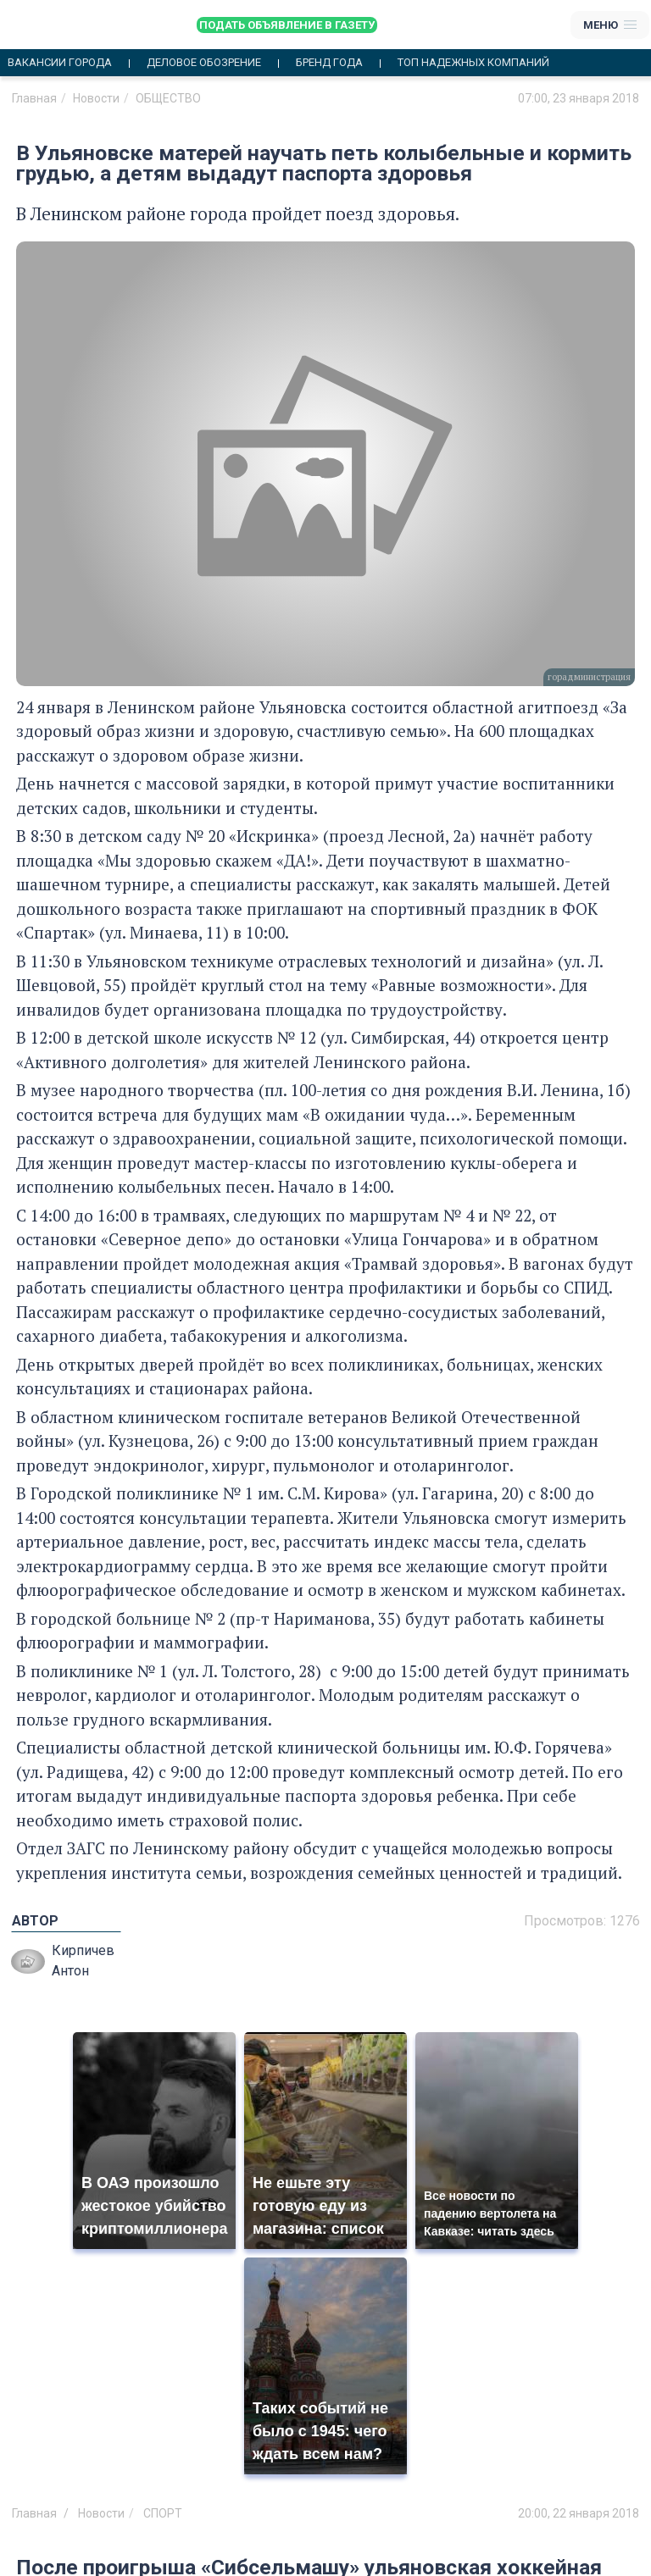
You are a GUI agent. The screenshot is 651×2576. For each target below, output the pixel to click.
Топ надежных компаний (473, 63)
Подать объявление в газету (287, 25)
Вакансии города (60, 63)
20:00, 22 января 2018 (578, 2513)
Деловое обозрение (204, 63)
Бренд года (329, 63)
